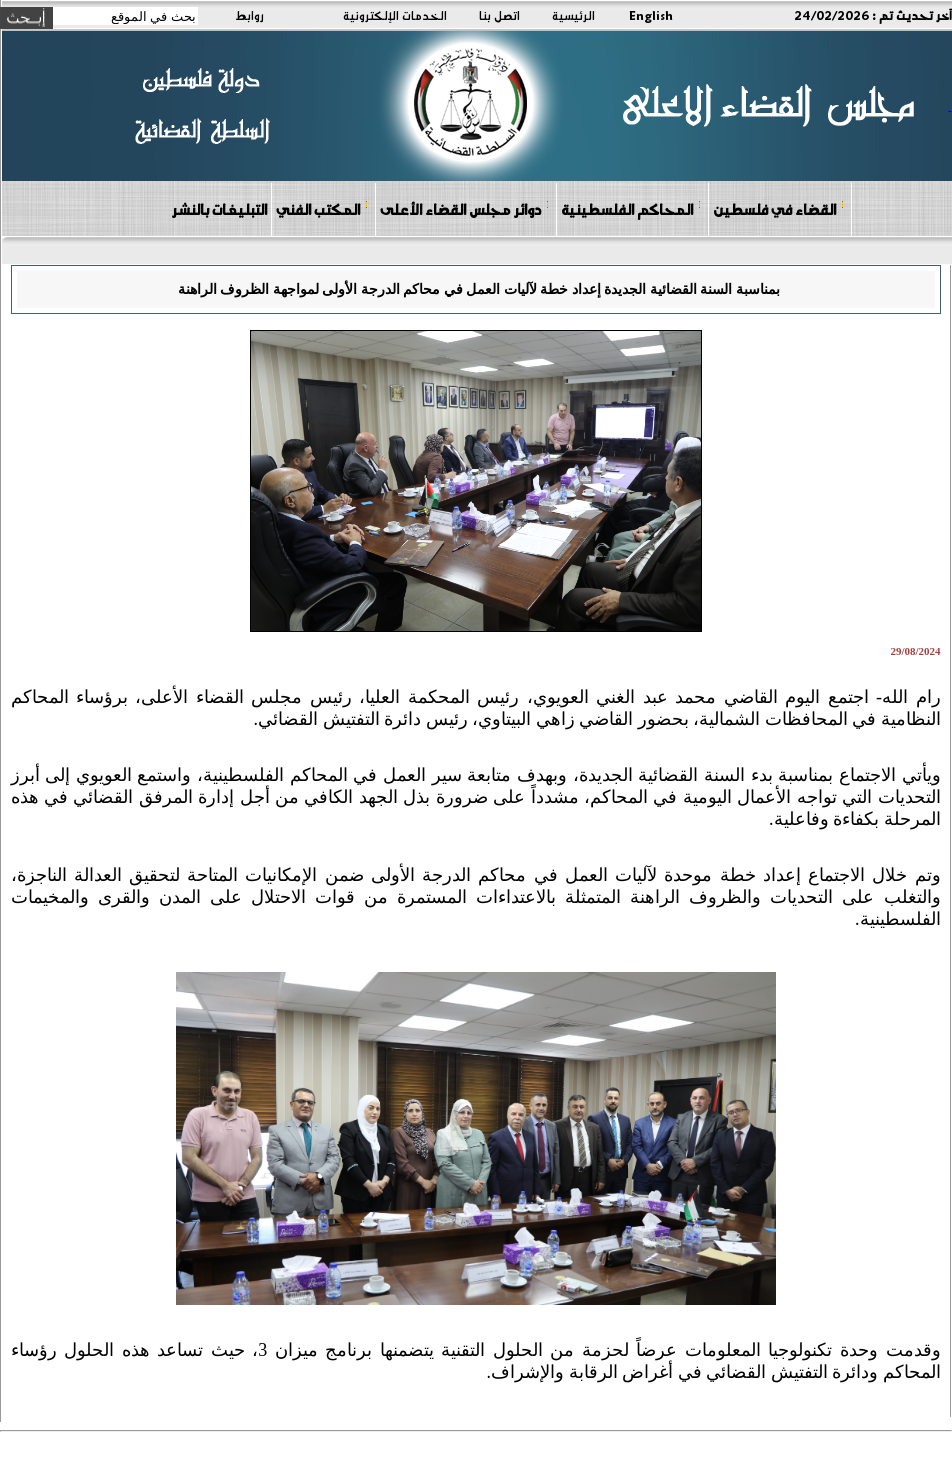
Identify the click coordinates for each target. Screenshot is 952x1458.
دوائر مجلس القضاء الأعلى (465, 208)
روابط (249, 15)
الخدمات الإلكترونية (395, 15)
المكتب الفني (322, 208)
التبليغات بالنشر (219, 209)
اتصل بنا (499, 15)
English (651, 15)
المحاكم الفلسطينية (631, 208)
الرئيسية (573, 15)
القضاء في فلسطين (779, 208)
